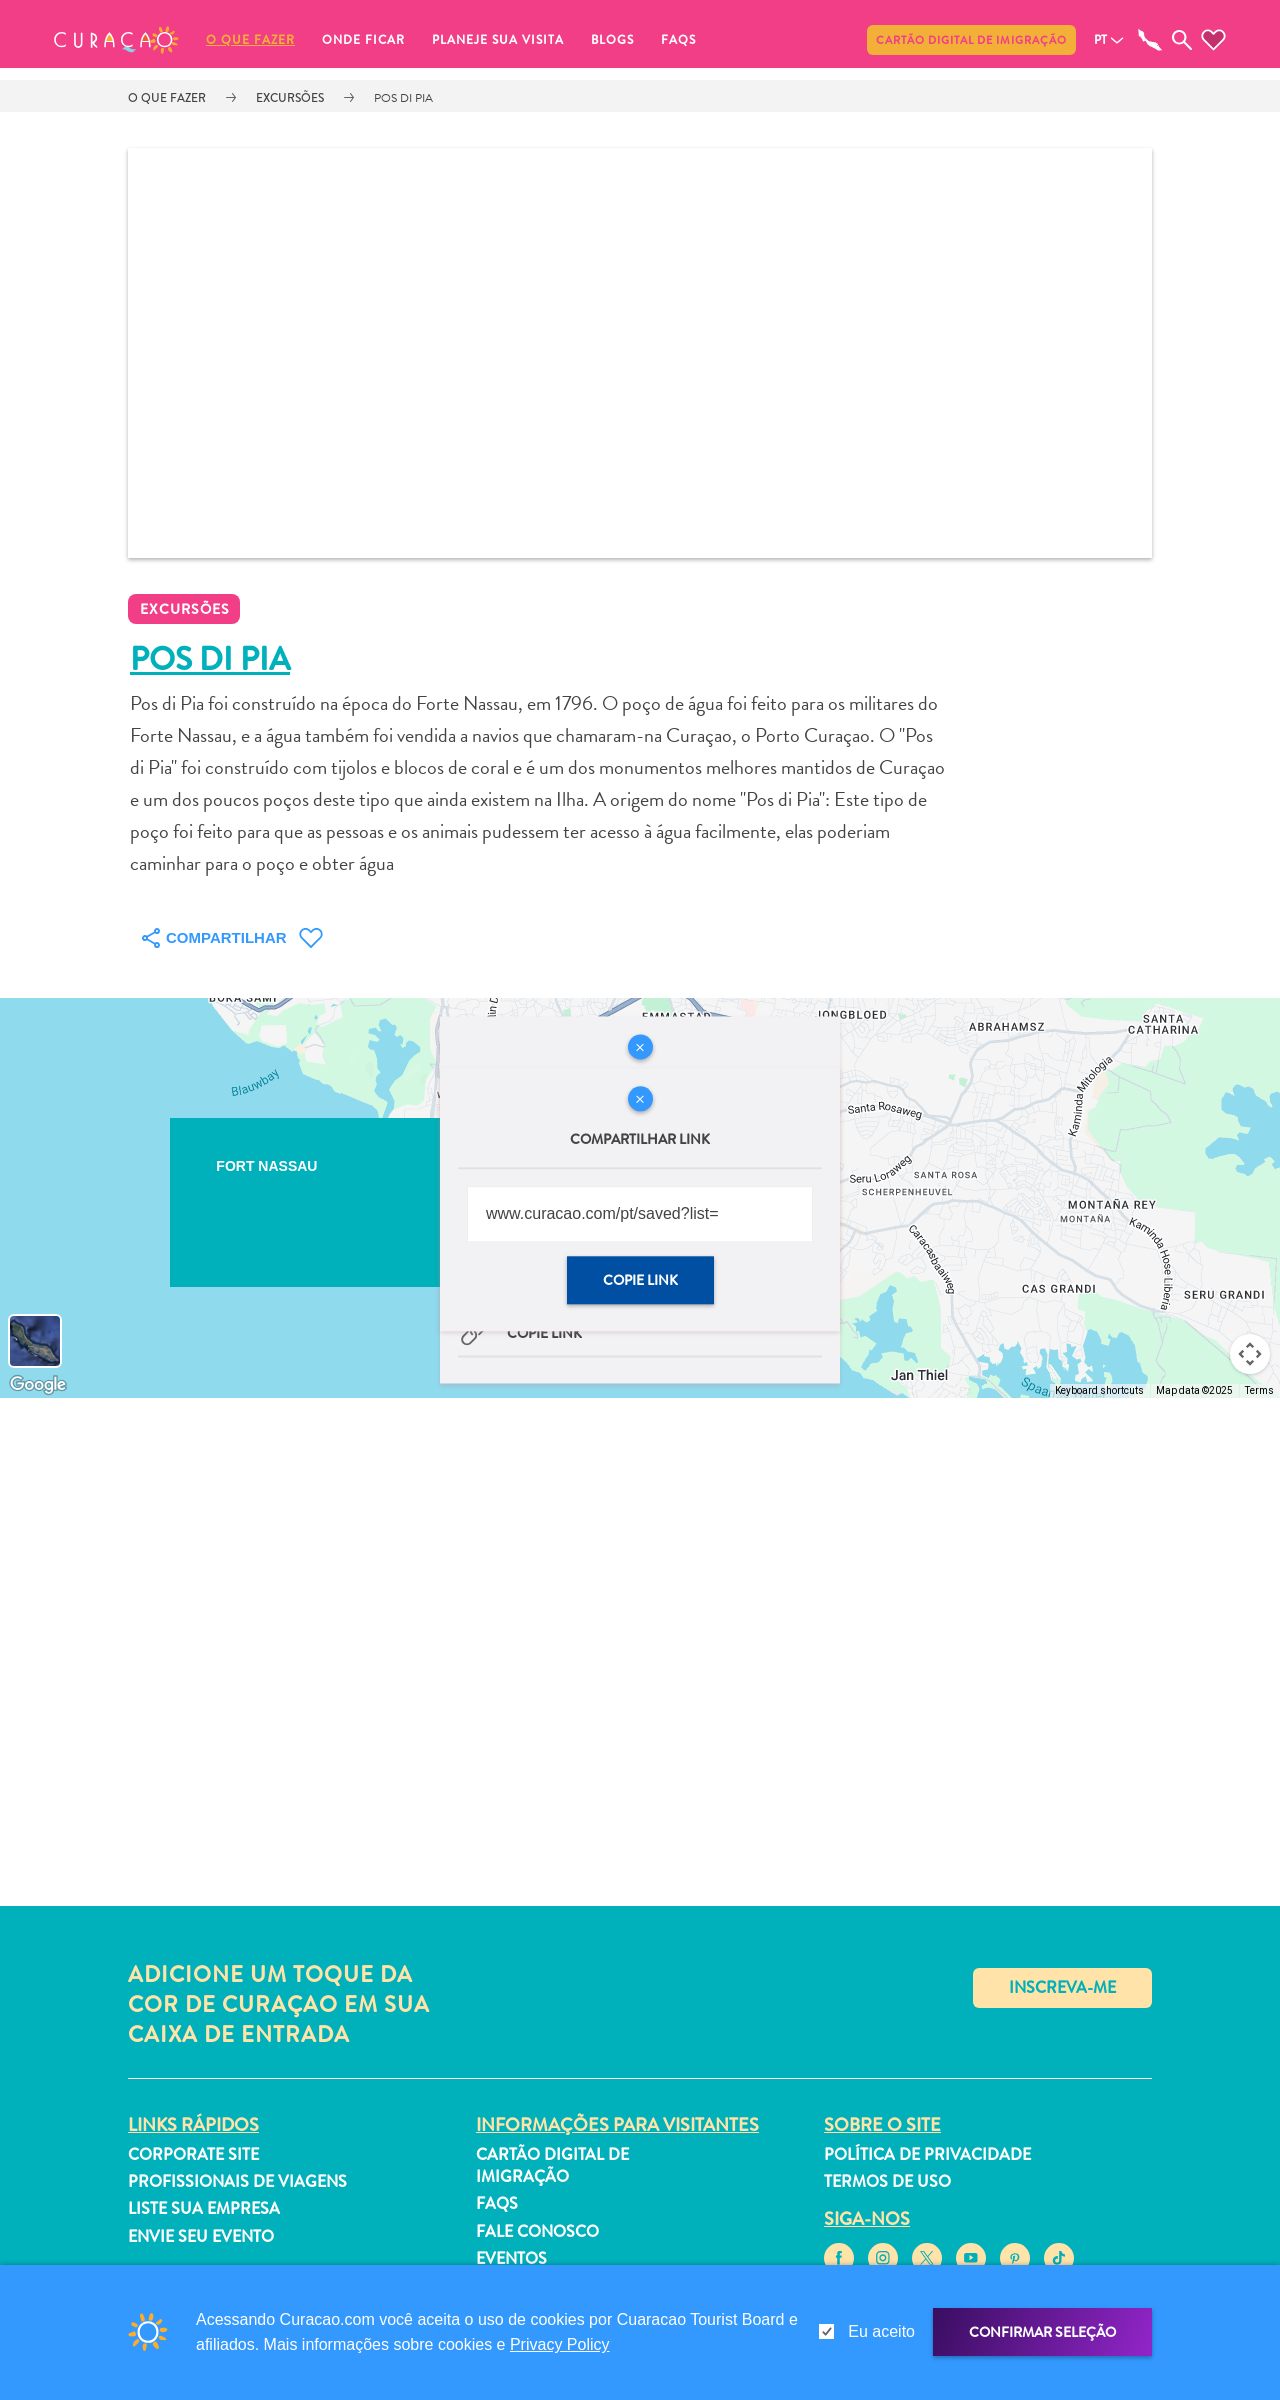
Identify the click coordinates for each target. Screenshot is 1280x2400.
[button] (116, 40)
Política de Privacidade (927, 2154)
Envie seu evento (201, 2236)
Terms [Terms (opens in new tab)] (1259, 1390)
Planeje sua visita (498, 40)
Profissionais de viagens (237, 2181)
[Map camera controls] (1250, 1354)
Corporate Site (193, 2154)
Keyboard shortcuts (1099, 1390)
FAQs (678, 40)
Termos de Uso (887, 2181)
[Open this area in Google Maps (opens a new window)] (38, 1385)
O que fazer (250, 40)
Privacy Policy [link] (560, 2344)
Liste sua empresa (204, 2208)
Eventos (511, 2258)
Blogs (612, 40)
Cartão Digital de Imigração (971, 40)
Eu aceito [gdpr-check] (881, 2331)
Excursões (290, 98)
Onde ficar (363, 40)
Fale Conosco (537, 2231)
